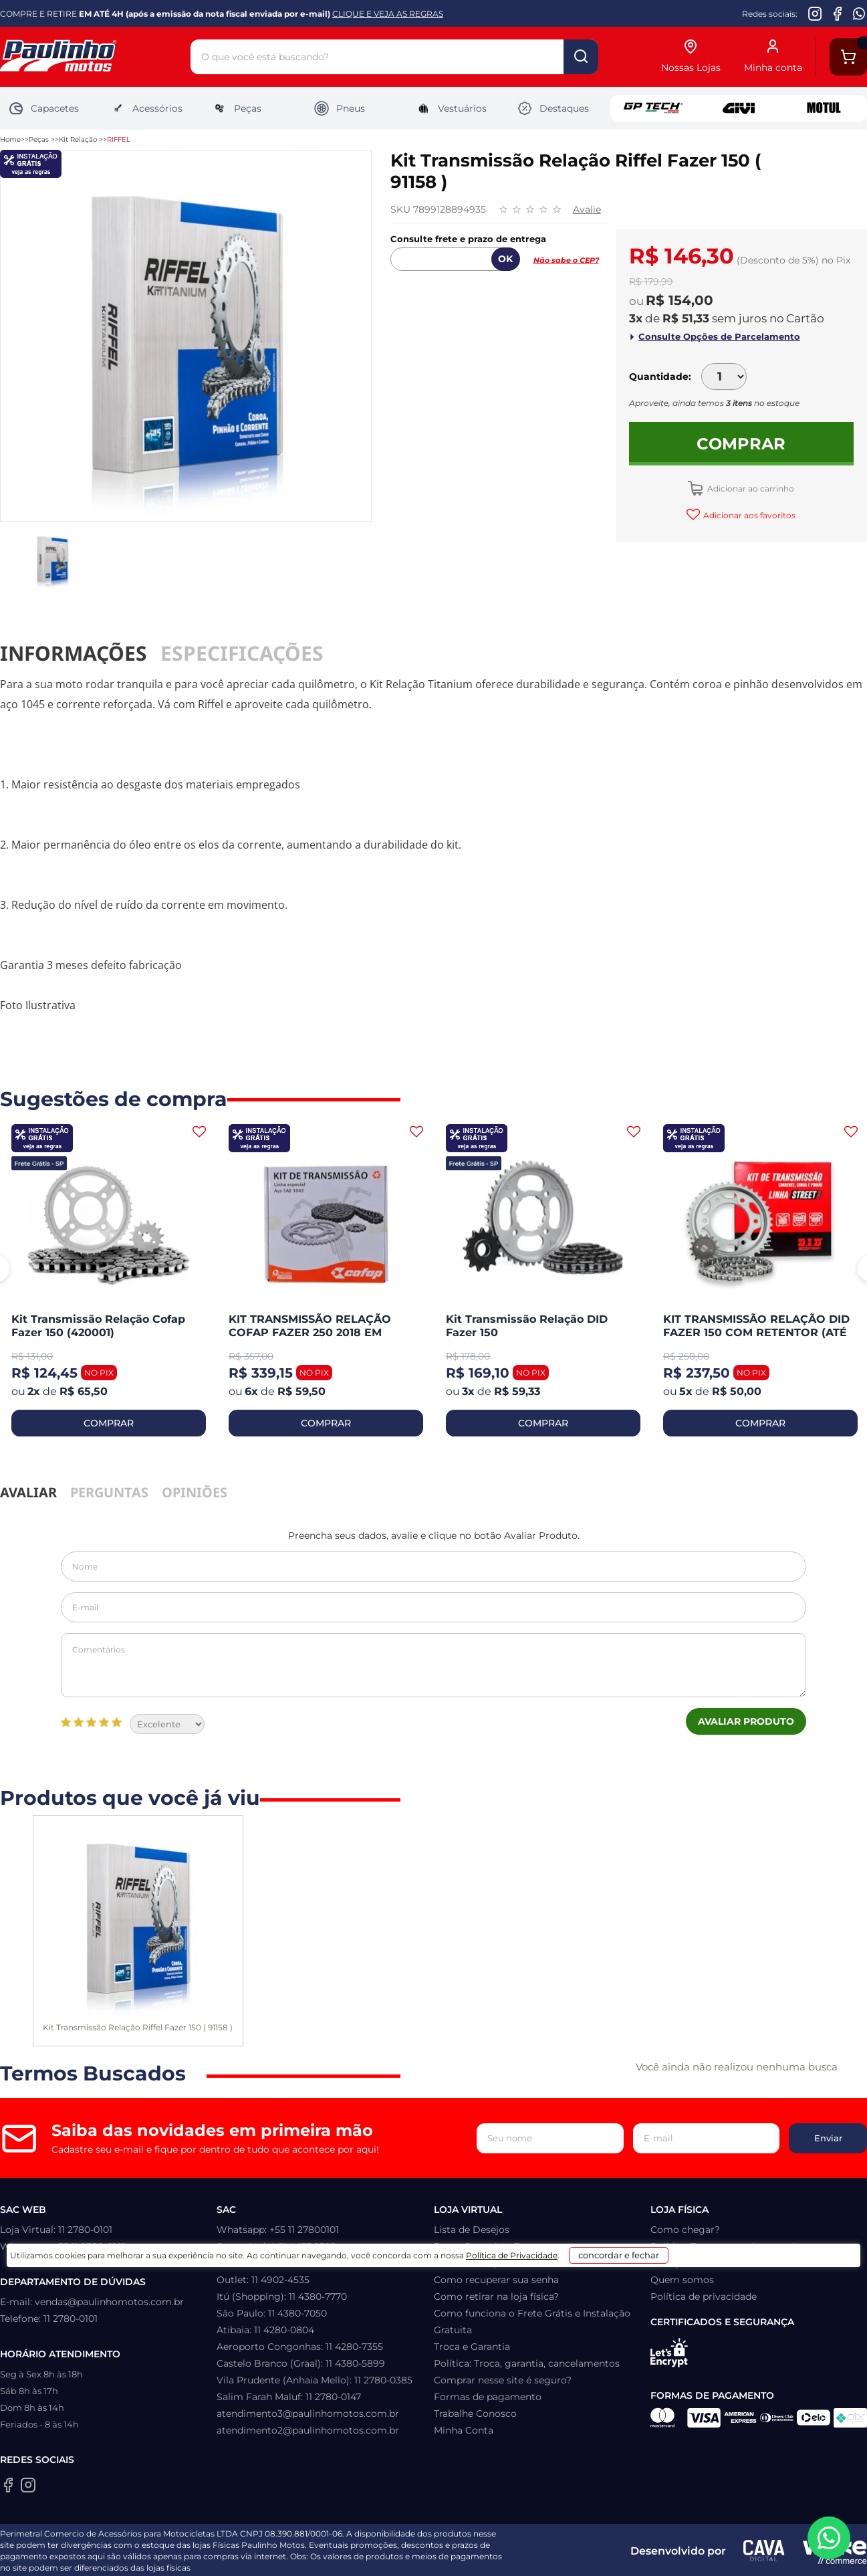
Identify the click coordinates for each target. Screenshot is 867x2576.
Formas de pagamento (487, 2397)
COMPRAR (109, 1423)
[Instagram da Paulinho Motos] (815, 13)
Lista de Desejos (471, 2230)
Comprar (741, 443)
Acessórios (146, 108)
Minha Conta (463, 2430)
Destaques (553, 108)
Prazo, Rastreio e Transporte (499, 2246)
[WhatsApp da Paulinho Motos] (859, 13)
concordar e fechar (638, 2552)
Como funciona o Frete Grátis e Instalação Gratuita (532, 2321)
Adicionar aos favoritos (748, 515)
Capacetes (43, 108)
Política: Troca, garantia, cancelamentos (527, 2363)
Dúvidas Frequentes (480, 2263)
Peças (236, 108)
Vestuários (451, 108)
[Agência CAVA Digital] (764, 2550)
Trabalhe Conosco (475, 2413)
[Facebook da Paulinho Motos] (837, 13)
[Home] (95, 57)
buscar (581, 56)
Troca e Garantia (472, 2347)
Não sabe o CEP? (566, 260)
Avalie (587, 209)
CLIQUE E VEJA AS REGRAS (387, 14)
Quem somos (682, 2280)
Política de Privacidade (504, 2557)
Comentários (433, 1665)
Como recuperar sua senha (496, 2280)
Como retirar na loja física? (496, 2296)
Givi (738, 108)
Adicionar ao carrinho (749, 489)
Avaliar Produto (746, 1721)
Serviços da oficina (694, 2263)
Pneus (339, 108)
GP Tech (653, 108)
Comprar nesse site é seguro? (503, 2380)
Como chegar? (685, 2230)
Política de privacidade (703, 2296)
